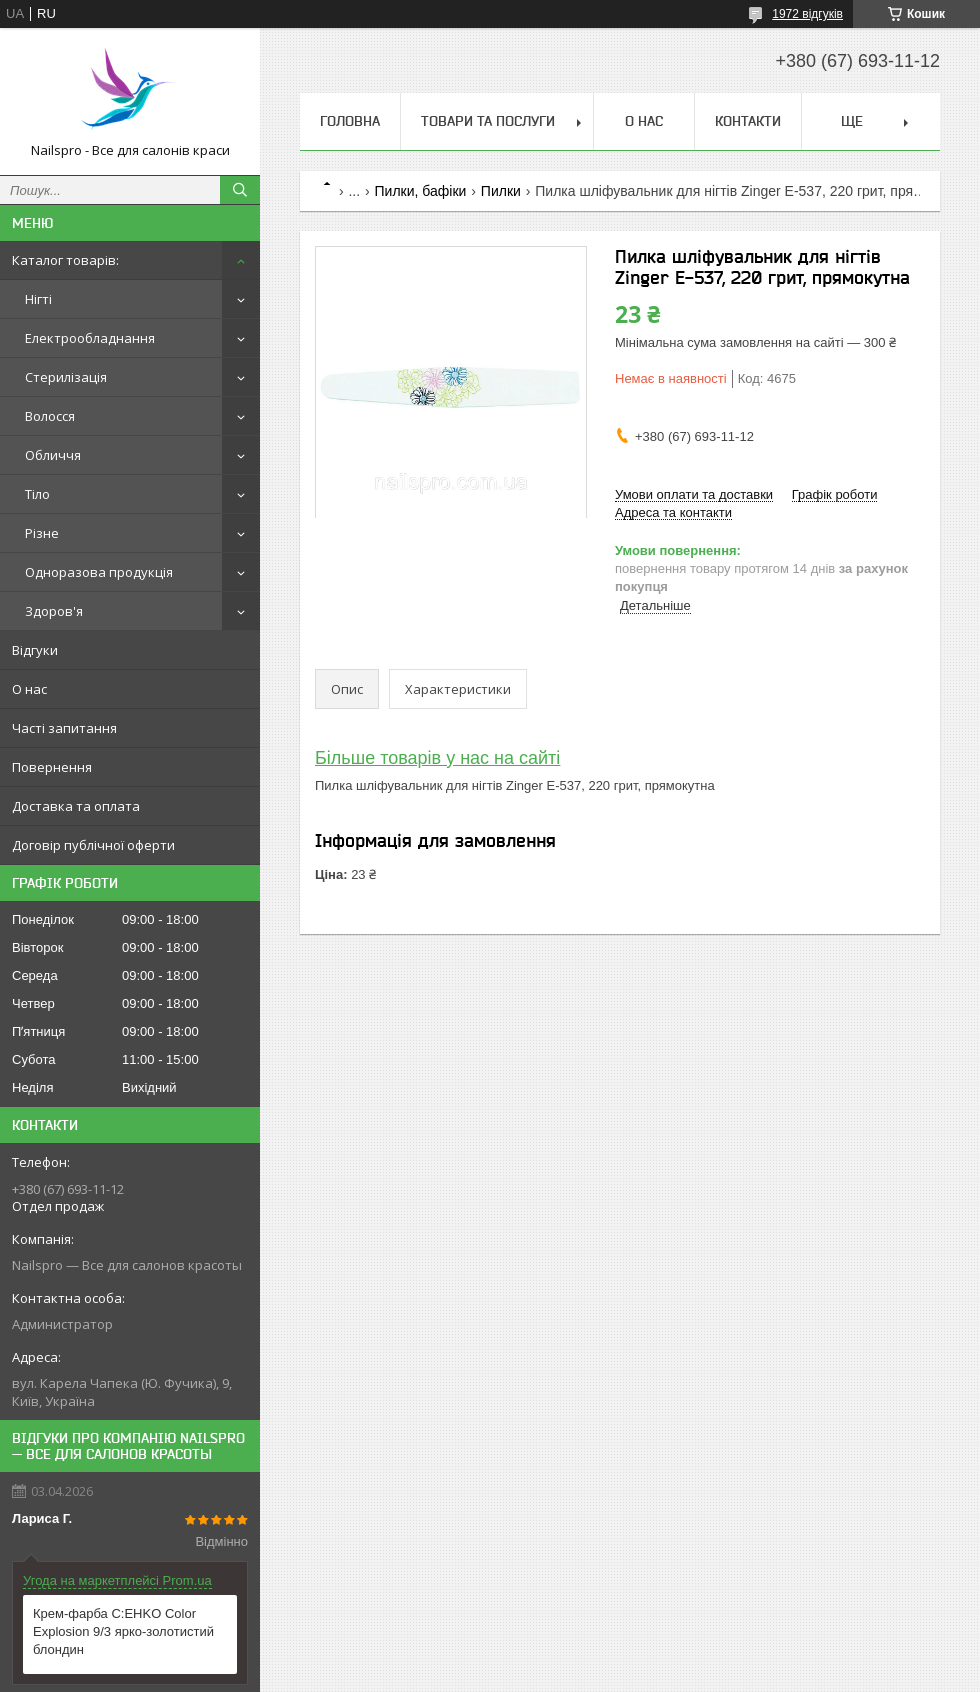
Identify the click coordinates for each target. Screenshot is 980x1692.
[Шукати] (240, 190)
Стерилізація (66, 377)
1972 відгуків (807, 14)
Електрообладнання (90, 338)
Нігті (38, 299)
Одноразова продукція (99, 572)
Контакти (748, 121)
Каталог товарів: (65, 260)
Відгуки (35, 650)
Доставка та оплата (76, 806)
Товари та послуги (488, 121)
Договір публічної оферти (93, 845)
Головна (350, 121)
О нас (29, 689)
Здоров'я (54, 611)
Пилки (501, 191)
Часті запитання (64, 728)
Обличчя (53, 455)
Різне (42, 533)
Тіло (37, 494)
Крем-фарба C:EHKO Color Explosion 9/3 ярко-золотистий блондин (123, 1631)
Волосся (50, 416)
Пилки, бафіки (421, 191)
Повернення (52, 767)
